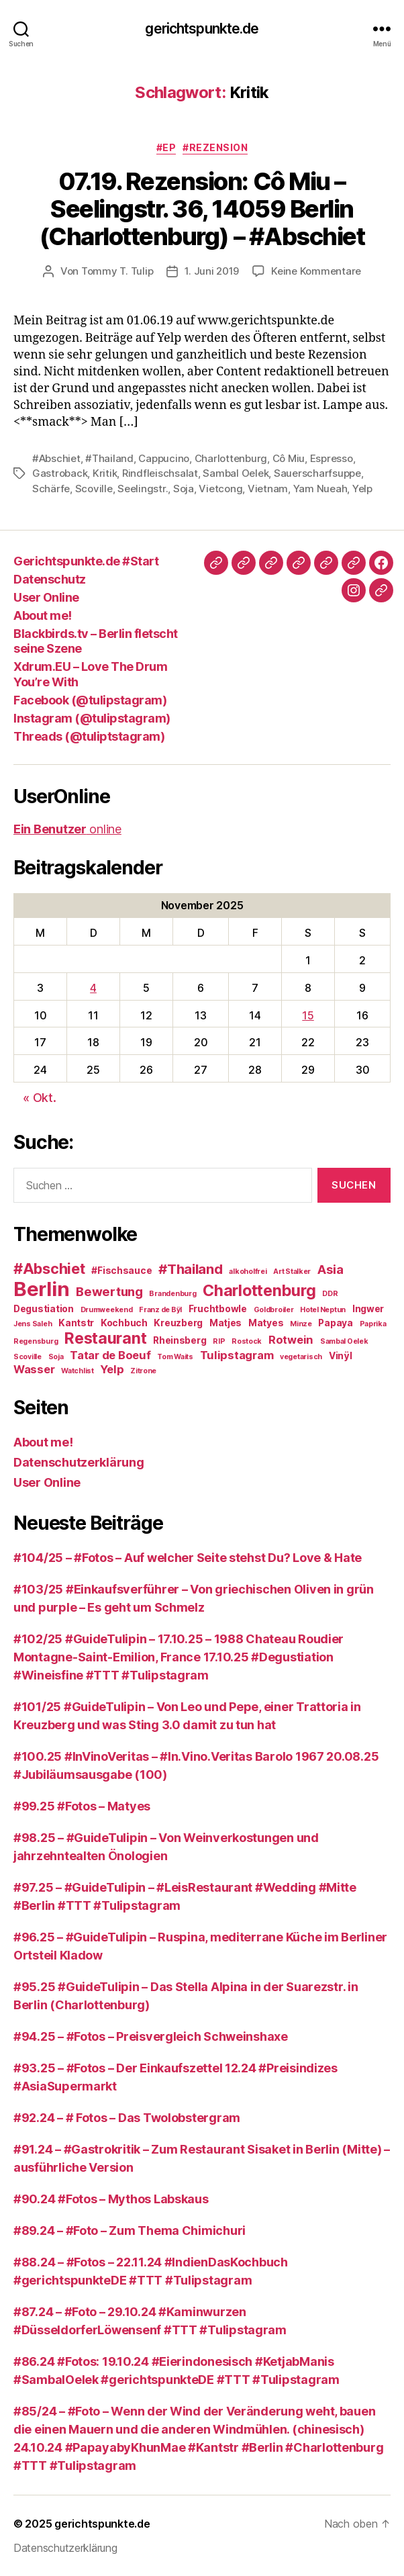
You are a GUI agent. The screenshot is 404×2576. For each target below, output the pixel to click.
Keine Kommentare (316, 271)
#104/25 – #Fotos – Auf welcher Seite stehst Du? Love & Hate (187, 1558)
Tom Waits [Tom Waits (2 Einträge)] (175, 1356)
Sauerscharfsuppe (317, 473)
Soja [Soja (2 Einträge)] (56, 1356)
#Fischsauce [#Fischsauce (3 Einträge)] (121, 1270)
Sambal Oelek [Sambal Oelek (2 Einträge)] (344, 1341)
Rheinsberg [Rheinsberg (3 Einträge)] (179, 1340)
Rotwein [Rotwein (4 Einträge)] (290, 1339)
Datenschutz (49, 579)
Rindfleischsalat (160, 473)
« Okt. (39, 1098)
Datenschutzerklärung (78, 1462)
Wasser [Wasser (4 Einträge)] (33, 1369)
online (67, 829)
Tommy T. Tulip (117, 271)
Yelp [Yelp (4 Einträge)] (111, 1369)
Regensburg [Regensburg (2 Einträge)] (35, 1341)
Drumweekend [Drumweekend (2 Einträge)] (107, 1309)
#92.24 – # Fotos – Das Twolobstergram (126, 2118)
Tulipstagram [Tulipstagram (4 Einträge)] (237, 1355)
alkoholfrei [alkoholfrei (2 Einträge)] (247, 1271)
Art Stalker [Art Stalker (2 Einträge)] (292, 1271)
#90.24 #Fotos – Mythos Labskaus (111, 2199)
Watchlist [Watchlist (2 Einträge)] (77, 1371)
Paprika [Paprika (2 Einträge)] (373, 1324)
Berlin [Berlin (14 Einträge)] (41, 1289)
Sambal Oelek (235, 473)
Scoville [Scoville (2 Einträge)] (27, 1356)
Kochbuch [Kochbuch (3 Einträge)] (124, 1323)
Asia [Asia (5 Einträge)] (330, 1269)
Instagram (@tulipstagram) (91, 718)
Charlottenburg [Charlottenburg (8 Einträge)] (259, 1290)
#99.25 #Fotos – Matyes (81, 1806)
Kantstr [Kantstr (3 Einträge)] (76, 1323)
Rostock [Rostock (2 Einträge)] (247, 1341)
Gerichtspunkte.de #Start (85, 561)
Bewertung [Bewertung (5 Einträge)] (109, 1291)
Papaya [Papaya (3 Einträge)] (335, 1323)
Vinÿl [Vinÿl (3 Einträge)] (340, 1355)
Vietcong (220, 488)
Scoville (94, 488)
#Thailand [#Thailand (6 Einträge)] (190, 1268)
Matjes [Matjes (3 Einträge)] (225, 1323)
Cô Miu (288, 458)
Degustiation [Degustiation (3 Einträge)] (43, 1308)
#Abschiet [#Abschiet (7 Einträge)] (49, 1268)
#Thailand (109, 458)
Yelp (362, 488)
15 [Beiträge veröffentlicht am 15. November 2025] (307, 1015)
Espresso (331, 458)
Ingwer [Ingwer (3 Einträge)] (368, 1308)
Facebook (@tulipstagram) (89, 700)
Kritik (105, 473)
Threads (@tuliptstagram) (88, 736)
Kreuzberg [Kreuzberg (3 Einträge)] (178, 1323)
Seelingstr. (142, 488)
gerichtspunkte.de (201, 28)
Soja (183, 488)
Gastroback (59, 473)
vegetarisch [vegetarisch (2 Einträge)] (301, 1356)
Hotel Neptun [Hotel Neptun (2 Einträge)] (323, 1309)
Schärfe (51, 488)
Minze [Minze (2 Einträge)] (301, 1324)
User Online (46, 597)
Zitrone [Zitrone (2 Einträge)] (143, 1371)
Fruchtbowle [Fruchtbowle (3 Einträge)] (218, 1308)
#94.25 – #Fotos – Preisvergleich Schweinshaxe (150, 2036)
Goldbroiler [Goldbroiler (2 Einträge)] (274, 1309)
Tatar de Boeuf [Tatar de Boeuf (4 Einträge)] (110, 1355)
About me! (42, 615)
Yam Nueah (320, 488)
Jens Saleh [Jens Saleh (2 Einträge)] (32, 1324)
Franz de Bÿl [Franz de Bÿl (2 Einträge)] (160, 1309)
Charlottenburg (231, 458)
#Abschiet (56, 458)
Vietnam (268, 488)
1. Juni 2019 (212, 271)
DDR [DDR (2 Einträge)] (330, 1293)
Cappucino (163, 458)
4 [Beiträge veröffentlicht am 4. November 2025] (93, 988)
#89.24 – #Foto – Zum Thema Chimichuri (129, 2230)
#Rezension (215, 147)
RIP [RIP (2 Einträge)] (219, 1341)
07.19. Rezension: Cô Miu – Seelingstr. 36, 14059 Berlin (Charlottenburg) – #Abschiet (202, 209)
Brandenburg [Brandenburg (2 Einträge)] (172, 1293)
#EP (166, 147)
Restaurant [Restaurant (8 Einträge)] (105, 1338)
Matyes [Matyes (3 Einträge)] (265, 1323)
